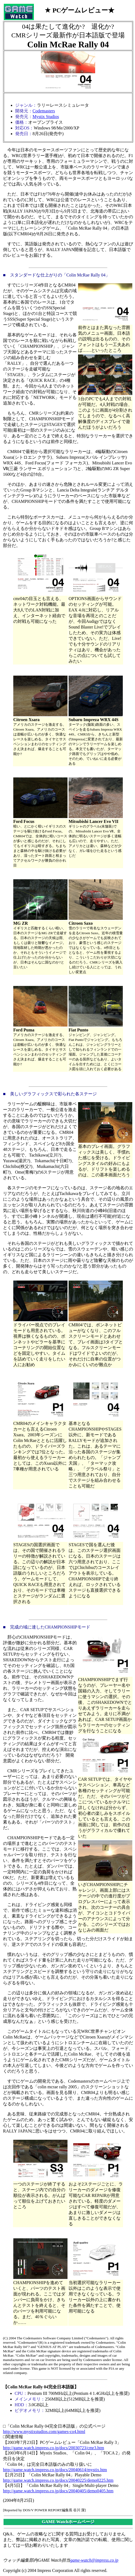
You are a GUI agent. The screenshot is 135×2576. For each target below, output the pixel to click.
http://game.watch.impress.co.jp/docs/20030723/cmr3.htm (53, 2447)
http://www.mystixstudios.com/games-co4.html (44, 2431)
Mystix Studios (46, 116)
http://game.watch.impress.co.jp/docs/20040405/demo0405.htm (58, 2491)
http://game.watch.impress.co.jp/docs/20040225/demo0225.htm (58, 2480)
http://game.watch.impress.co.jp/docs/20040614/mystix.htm (55, 2469)
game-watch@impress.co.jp (94, 2560)
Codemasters (44, 111)
